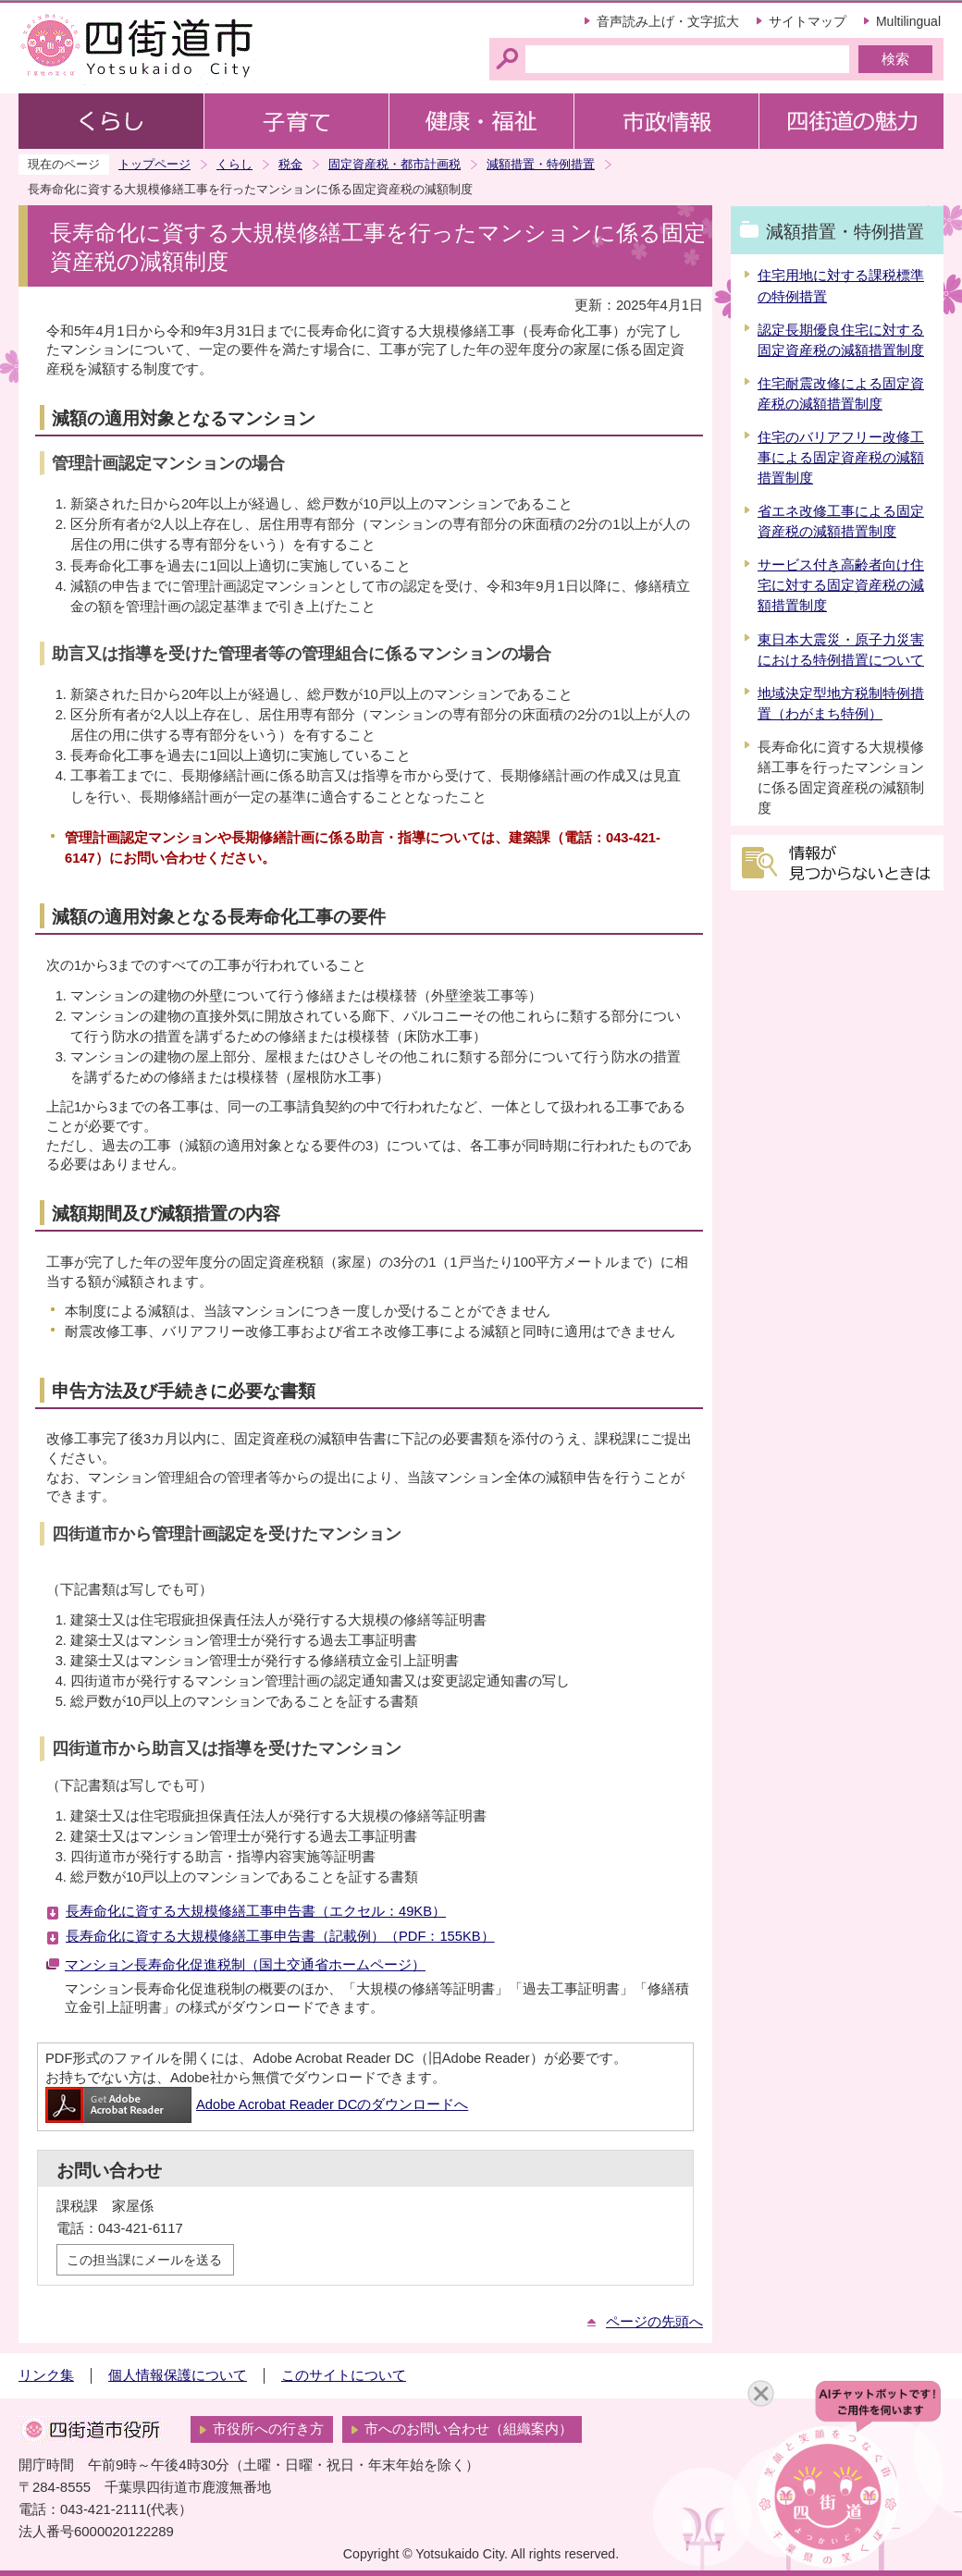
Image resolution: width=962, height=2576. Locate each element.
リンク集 (46, 2375)
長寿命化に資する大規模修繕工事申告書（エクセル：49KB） (256, 1911)
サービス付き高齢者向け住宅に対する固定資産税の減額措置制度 (841, 585)
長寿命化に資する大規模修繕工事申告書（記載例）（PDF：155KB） (280, 1936)
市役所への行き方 (268, 2429)
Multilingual (908, 21)
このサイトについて (343, 2375)
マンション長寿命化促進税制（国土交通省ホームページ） (245, 1964)
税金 (290, 164)
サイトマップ (807, 21)
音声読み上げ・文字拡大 (668, 21)
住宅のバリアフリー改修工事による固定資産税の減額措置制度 (841, 457)
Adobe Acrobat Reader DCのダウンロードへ (256, 2104)
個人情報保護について (177, 2375)
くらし (234, 164)
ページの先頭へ (654, 2321)
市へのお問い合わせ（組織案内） (468, 2429)
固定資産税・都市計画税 (394, 164)
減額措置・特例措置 (541, 164)
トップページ (154, 164)
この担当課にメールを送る (144, 2259)
